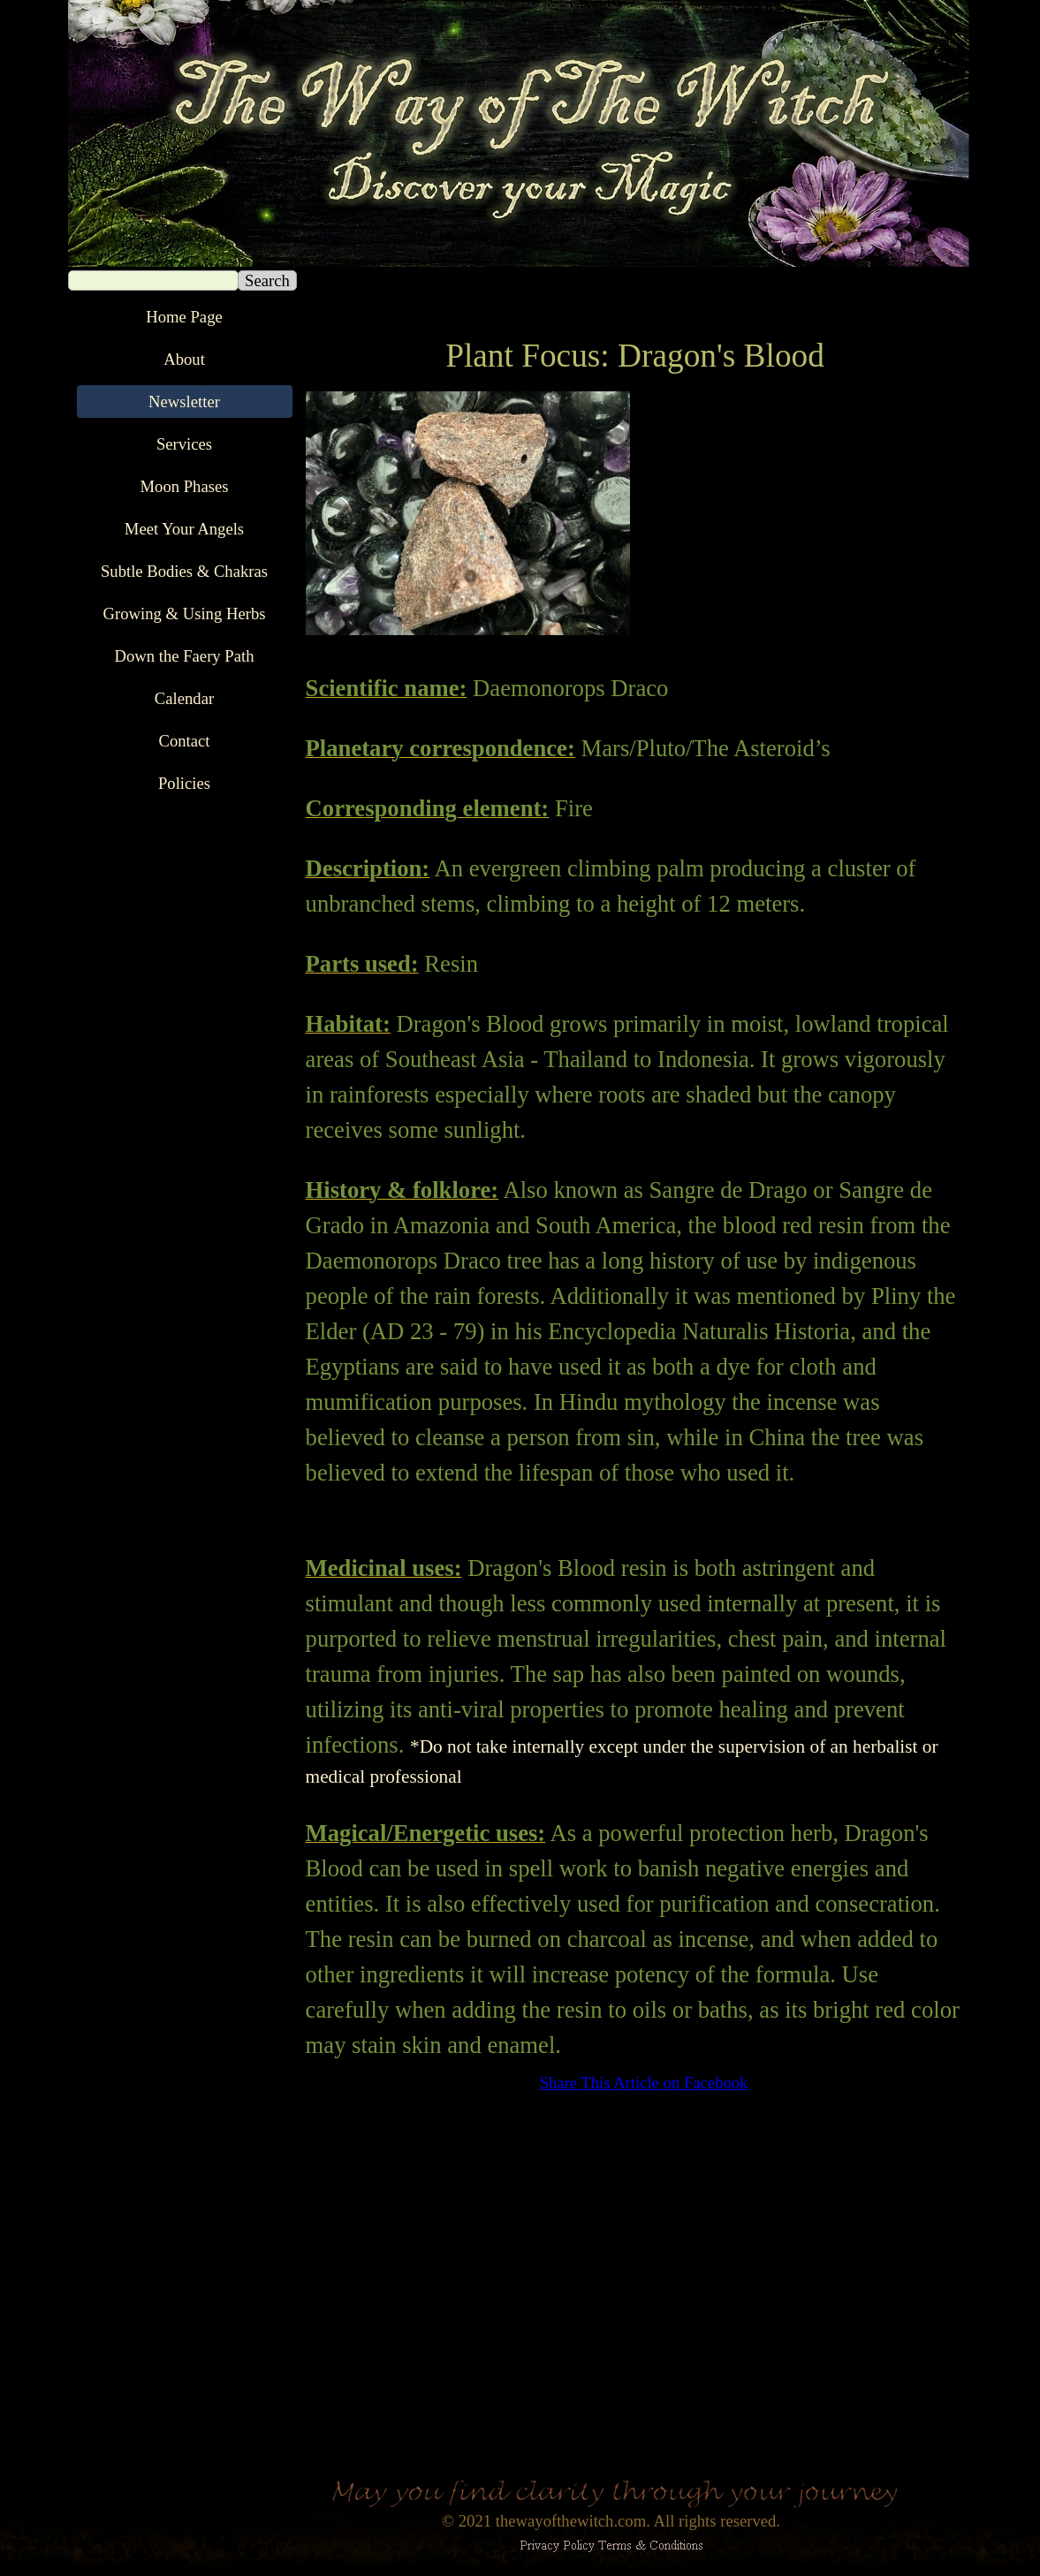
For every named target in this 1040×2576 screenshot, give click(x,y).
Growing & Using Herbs (184, 613)
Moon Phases (184, 486)
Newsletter (184, 401)
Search (267, 280)
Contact (183, 740)
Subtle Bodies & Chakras (184, 571)
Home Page (184, 316)
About (184, 359)
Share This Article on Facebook (644, 2082)
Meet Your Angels (184, 528)
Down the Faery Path (184, 656)
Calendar (184, 698)
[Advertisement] (635, 2268)
